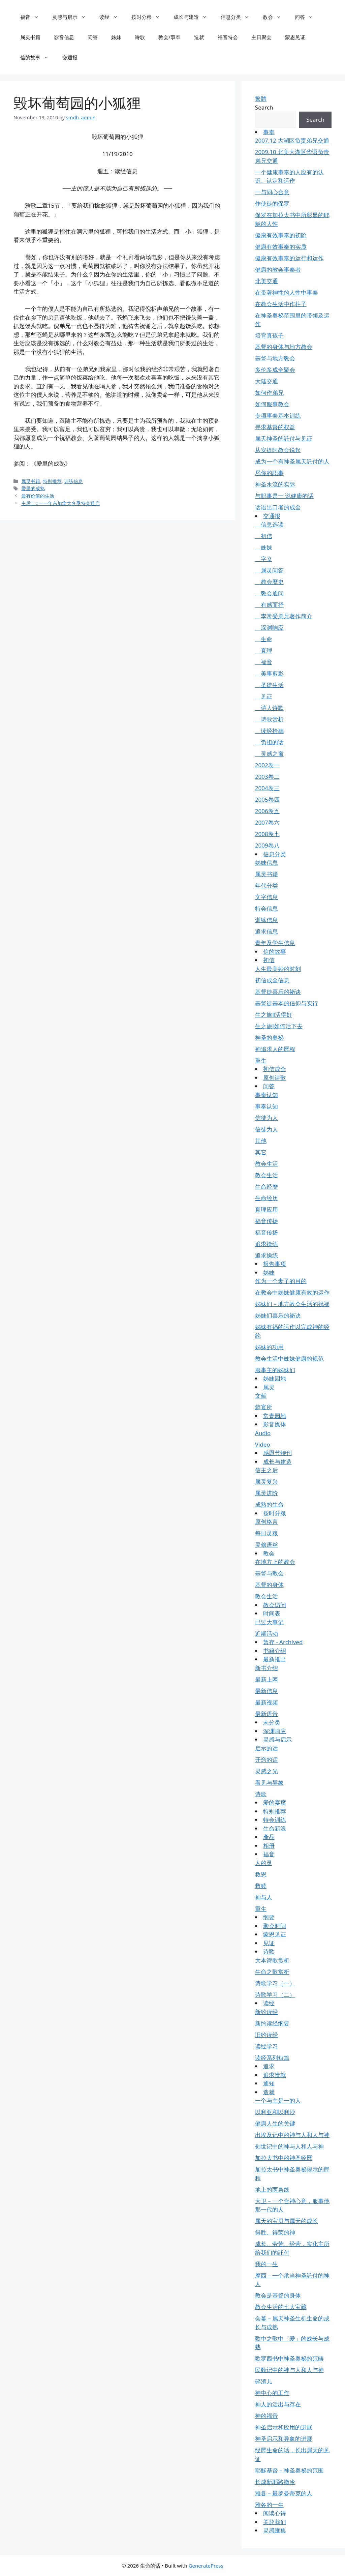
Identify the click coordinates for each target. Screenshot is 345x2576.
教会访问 (274, 1605)
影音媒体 (274, 1424)
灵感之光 (266, 1771)
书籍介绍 (274, 1651)
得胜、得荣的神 (275, 2232)
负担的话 (269, 742)
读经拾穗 (269, 731)
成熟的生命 (269, 1504)
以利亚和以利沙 (275, 2112)
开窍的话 (266, 1760)
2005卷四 (267, 799)
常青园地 (274, 1416)
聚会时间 (274, 1926)
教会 (275, 17)
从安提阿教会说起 (278, 450)
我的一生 (266, 2264)
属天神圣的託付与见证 (283, 438)
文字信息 (266, 897)
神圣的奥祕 (269, 1037)
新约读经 (266, 2012)
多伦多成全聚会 (275, 370)
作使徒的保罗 (272, 203)
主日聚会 (261, 37)
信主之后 (266, 1470)
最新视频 (266, 1702)
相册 (269, 1845)
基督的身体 (269, 1585)
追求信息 (266, 931)
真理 (263, 650)
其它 (260, 1152)
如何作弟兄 (269, 392)
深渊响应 (269, 627)
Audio (263, 1433)
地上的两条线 (272, 2189)
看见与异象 (269, 1782)
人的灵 (263, 1863)
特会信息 (266, 908)
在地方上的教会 (275, 1562)
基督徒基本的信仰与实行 (286, 1003)
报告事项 (274, 1264)
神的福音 (266, 2416)
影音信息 (64, 37)
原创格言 (266, 1522)
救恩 (260, 1874)
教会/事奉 (169, 37)
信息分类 (238, 17)
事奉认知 (266, 1095)
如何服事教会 (272, 404)
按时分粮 (149, 17)
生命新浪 (274, 1828)
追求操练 (266, 1244)
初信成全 (274, 1069)
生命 (263, 639)
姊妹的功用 (269, 1347)
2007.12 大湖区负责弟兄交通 (292, 140)
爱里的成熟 (33, 488)
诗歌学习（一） (275, 1983)
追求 (269, 2066)
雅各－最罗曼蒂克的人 (283, 2493)
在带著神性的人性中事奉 (286, 292)
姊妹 (116, 37)
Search (264, 107)
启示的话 (266, 1748)
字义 (263, 559)
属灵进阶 (266, 1493)
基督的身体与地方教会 (283, 347)
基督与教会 (269, 1573)
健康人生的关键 (275, 2123)
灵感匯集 (274, 2530)
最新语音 (266, 1714)
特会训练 (274, 1820)
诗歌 (140, 37)
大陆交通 (266, 381)
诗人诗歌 (269, 708)
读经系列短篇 (272, 2058)
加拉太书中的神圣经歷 (283, 2158)
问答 (307, 17)
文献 (260, 1395)
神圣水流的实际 (275, 484)
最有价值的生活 (37, 496)
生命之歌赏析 (272, 1972)
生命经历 (266, 1198)
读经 (112, 17)
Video (262, 1444)
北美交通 (266, 281)
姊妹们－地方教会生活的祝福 (292, 1304)
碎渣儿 (263, 2381)
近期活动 (266, 1633)
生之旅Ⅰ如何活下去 (279, 1026)
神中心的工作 (272, 2393)
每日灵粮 (266, 1533)
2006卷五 (267, 811)
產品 (269, 1837)
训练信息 (73, 481)
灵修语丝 (266, 1544)
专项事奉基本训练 (278, 415)
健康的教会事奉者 (278, 269)
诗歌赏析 (269, 719)
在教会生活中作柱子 (281, 304)
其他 (260, 1141)
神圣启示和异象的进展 (283, 2438)
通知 (269, 2083)
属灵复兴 (266, 1481)
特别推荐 (52, 481)
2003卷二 (267, 776)
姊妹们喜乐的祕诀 (278, 1315)
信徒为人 (266, 1118)
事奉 (269, 132)
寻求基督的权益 (275, 427)
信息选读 (269, 524)
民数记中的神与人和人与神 (289, 2370)
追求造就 (274, 2075)
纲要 (269, 1917)
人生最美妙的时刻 (278, 969)
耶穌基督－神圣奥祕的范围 (289, 2470)
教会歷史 (269, 582)
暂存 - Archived (283, 1642)
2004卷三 (267, 788)
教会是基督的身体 (278, 2295)
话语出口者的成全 (278, 507)
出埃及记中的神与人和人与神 (292, 2135)
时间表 (271, 1613)
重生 (260, 1060)
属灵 (269, 1387)
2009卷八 (267, 845)
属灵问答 (269, 570)
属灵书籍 (30, 37)
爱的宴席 (274, 1802)
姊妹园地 (274, 1378)
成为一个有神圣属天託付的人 (292, 461)
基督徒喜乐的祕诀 (278, 992)
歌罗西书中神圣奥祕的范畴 (289, 2358)
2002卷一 (267, 765)
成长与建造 (194, 17)
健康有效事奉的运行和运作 (289, 258)
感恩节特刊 (277, 1453)
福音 (32, 17)
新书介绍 (266, 1668)
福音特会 (228, 37)
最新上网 (266, 1679)
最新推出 (274, 1659)
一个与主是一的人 (278, 2100)
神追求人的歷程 (275, 1049)
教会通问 (269, 593)
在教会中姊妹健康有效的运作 (292, 1292)
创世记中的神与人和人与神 (289, 2146)
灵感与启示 (72, 17)
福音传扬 (266, 1221)
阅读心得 (274, 2513)
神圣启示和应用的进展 (283, 2427)
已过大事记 (269, 1622)
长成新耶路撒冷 (275, 2482)
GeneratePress (206, 2565)
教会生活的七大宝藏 (281, 2307)
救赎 (260, 1886)
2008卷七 (267, 834)
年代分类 (266, 885)
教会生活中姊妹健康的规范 (289, 1358)
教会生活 (266, 1163)
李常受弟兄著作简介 (283, 616)
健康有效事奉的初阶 (281, 235)
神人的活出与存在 (278, 2404)
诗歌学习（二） (275, 1994)
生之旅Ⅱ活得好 (273, 1014)
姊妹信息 (266, 862)
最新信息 (266, 1691)
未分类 (271, 1722)
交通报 (69, 57)
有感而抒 (269, 605)
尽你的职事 (269, 473)
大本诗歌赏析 (272, 1960)
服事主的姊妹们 (275, 1370)
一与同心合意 (272, 192)
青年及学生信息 (275, 943)
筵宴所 (263, 1407)
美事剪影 (269, 673)
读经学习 (266, 2046)
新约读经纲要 (272, 2023)
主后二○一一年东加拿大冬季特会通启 (60, 503)
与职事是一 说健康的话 (284, 496)
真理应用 (266, 1209)
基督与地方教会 (275, 358)
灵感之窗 (269, 754)
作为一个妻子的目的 (281, 1281)
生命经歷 (266, 1186)
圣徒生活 (269, 685)
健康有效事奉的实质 (281, 246)
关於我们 (274, 2522)
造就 (199, 37)
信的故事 (38, 57)
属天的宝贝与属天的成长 (286, 2221)
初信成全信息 (272, 980)
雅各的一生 (269, 2505)
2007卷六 (267, 822)
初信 (263, 536)
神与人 (263, 1897)
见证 (263, 696)
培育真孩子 (269, 335)
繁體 (260, 98)
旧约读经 (266, 2035)
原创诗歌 (274, 1078)
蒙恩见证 (295, 37)
